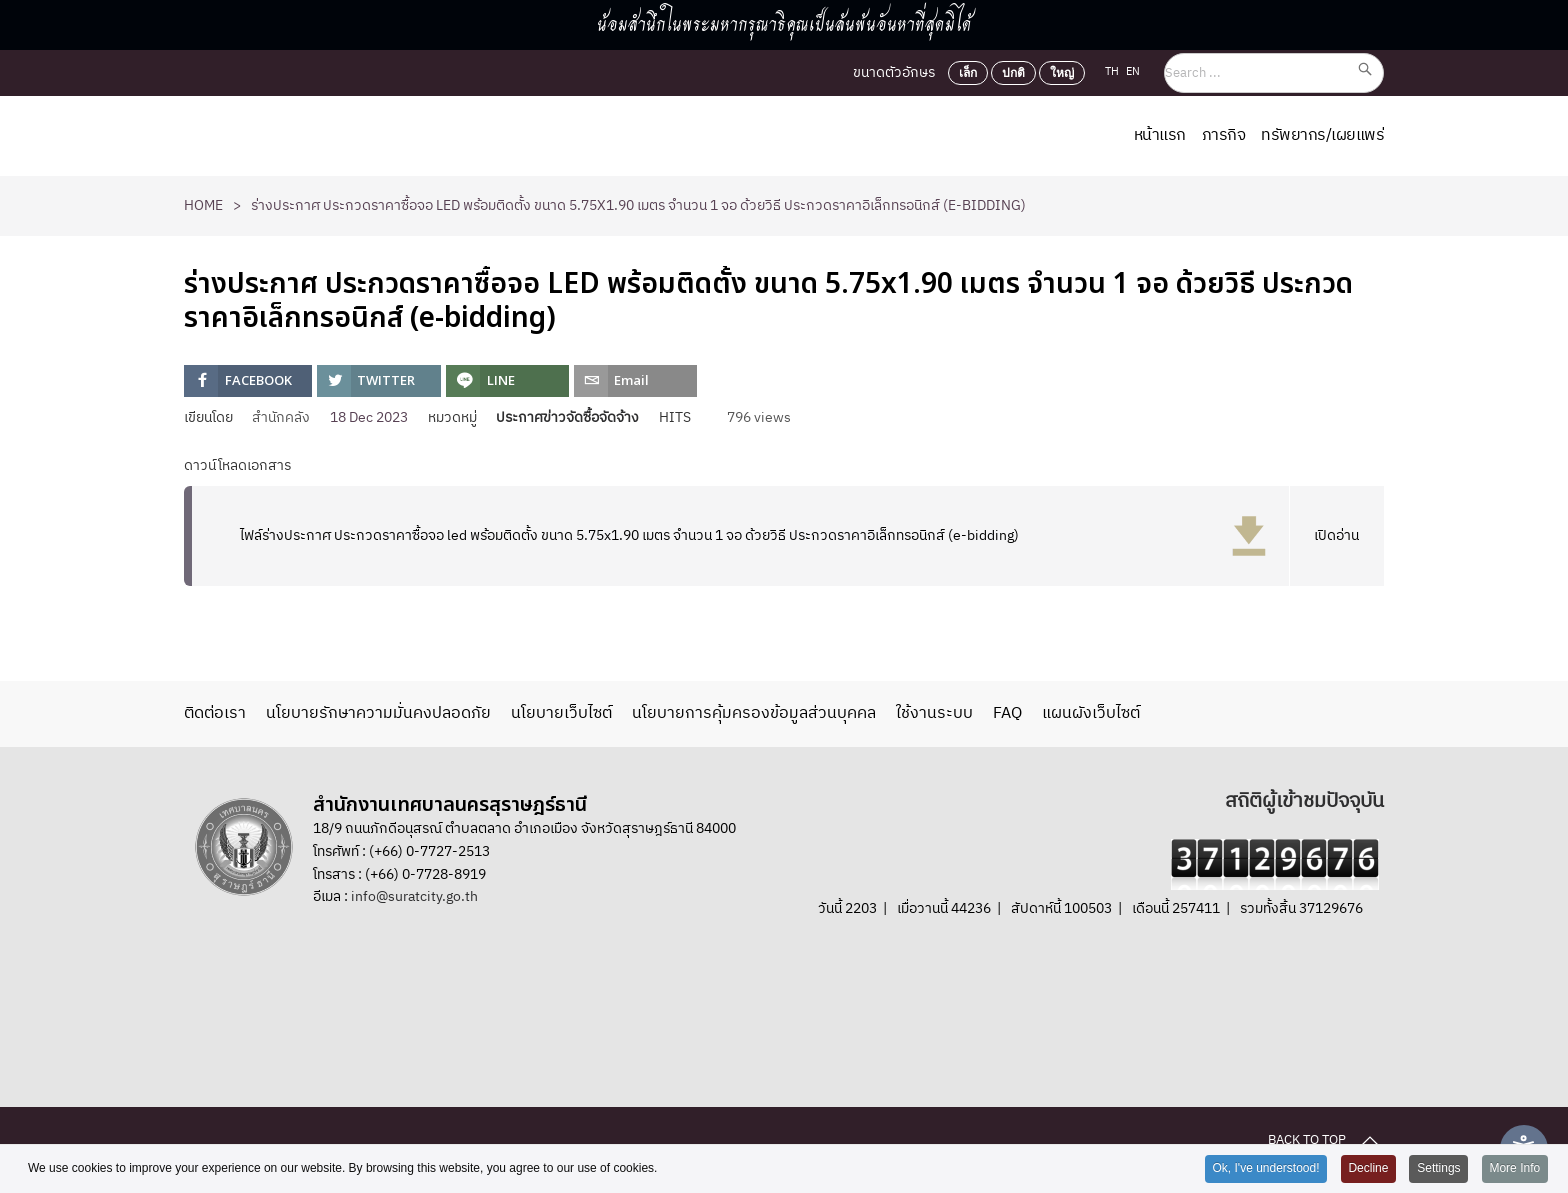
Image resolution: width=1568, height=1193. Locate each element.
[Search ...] (1274, 73)
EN (1133, 72)
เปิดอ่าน (1336, 535)
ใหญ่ (1062, 73)
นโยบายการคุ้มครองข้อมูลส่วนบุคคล (754, 714)
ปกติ (1013, 73)
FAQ (1007, 714)
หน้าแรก (1160, 135)
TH (1113, 72)
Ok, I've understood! (1264, 1169)
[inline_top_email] (635, 381)
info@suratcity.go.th (414, 896)
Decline (1367, 1169)
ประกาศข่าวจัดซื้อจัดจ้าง (567, 417)
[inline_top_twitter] (378, 381)
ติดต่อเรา (215, 714)
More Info (1514, 1169)
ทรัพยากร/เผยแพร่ (1322, 135)
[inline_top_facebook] (248, 381)
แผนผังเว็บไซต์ (1091, 714)
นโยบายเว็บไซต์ (561, 714)
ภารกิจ (1224, 135)
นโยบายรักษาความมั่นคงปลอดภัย (378, 714)
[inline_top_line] (507, 381)
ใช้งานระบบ (934, 714)
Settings (1438, 1169)
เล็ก (968, 73)
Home (203, 205)
